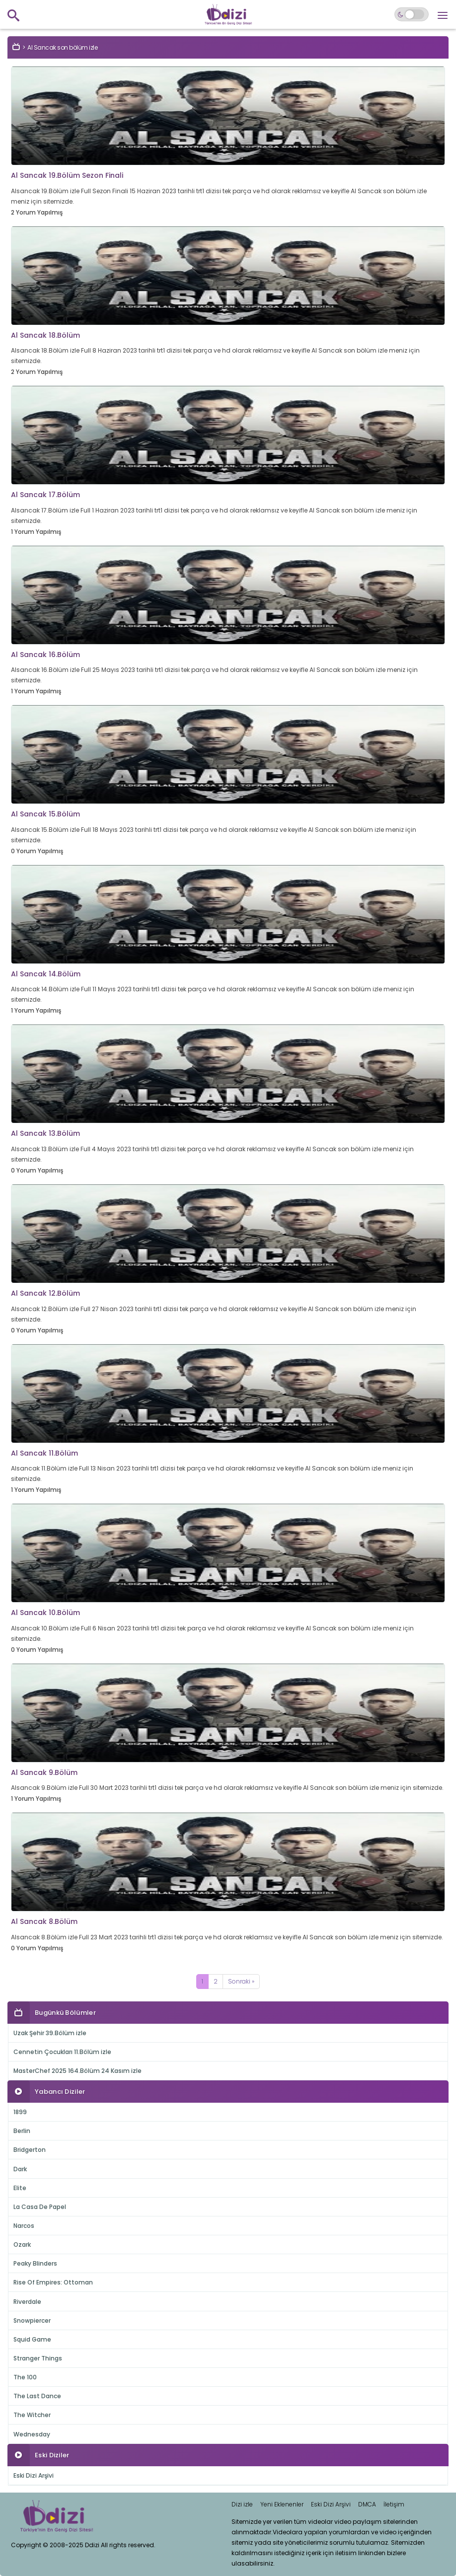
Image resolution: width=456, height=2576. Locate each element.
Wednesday (31, 2434)
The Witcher (32, 2415)
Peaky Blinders (35, 2263)
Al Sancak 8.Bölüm (44, 1921)
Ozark (22, 2244)
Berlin (21, 2131)
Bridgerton (29, 2149)
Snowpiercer (32, 2320)
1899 (20, 2112)
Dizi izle (242, 2504)
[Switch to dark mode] (411, 14)
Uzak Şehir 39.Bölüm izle (49, 2033)
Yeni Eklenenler (282, 2504)
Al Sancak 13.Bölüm (45, 1133)
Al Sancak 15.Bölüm (45, 814)
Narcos (23, 2225)
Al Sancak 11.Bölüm (44, 1453)
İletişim (393, 2504)
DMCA (367, 2504)
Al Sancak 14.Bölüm (45, 974)
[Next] (241, 1981)
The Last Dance (37, 2396)
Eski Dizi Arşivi (33, 2475)
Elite (19, 2188)
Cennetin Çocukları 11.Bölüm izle (62, 2052)
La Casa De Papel (39, 2207)
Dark (20, 2169)
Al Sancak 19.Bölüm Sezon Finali (67, 175)
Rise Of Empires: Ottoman (53, 2282)
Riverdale (27, 2301)
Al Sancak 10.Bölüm (45, 1613)
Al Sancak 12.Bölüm (45, 1293)
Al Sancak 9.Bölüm (44, 1772)
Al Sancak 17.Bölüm (45, 495)
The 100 (25, 2377)
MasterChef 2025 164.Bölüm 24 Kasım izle (77, 2070)
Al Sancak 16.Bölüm (45, 655)
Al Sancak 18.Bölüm (45, 335)
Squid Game (32, 2339)
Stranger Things (37, 2358)
